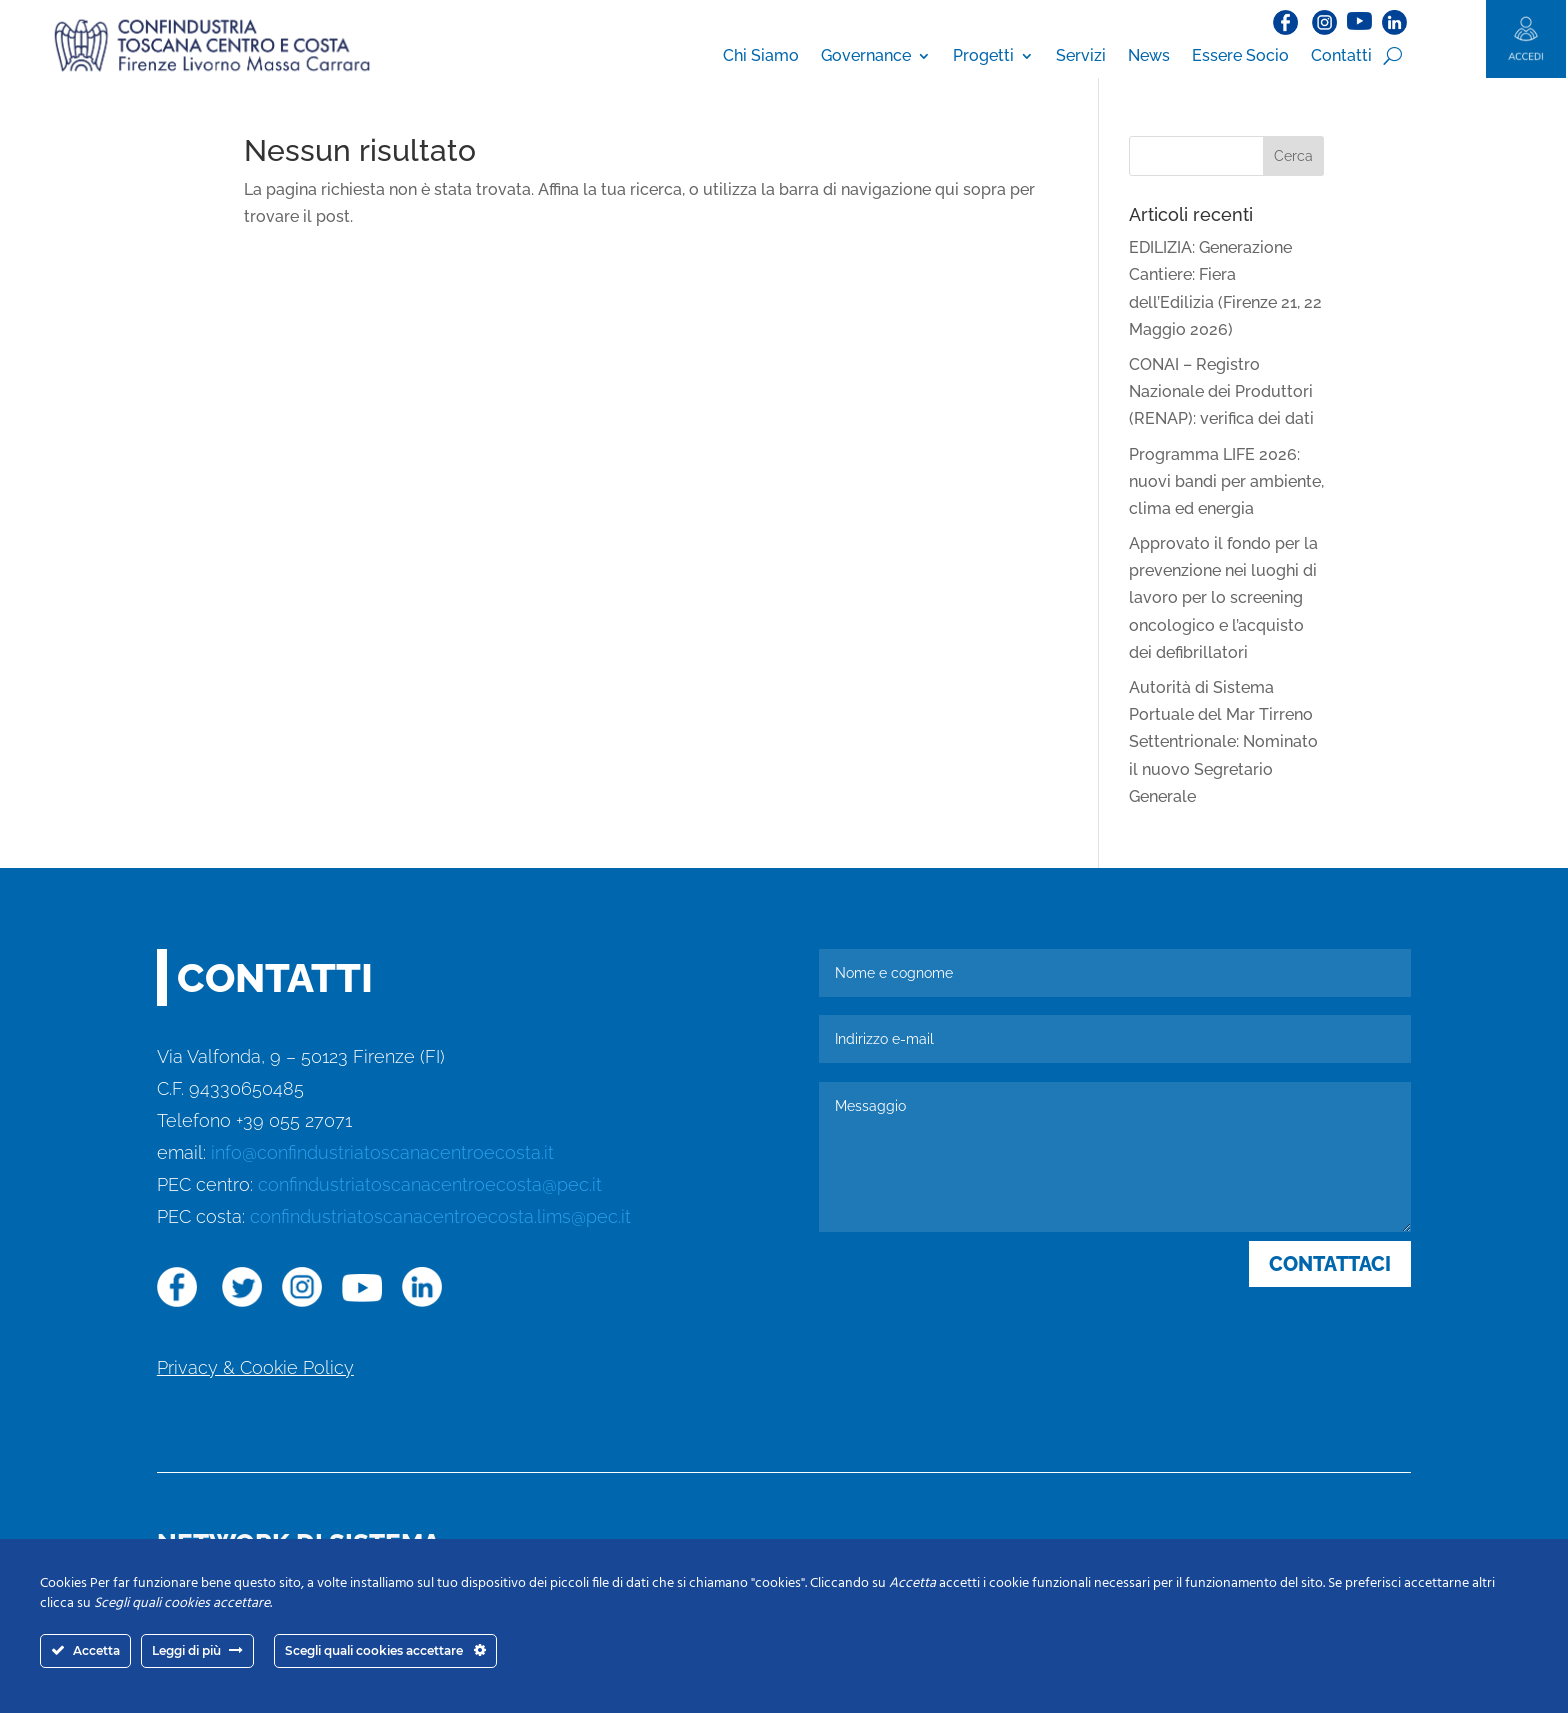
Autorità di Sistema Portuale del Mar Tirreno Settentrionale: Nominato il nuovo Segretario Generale (1223, 742)
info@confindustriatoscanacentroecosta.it (382, 1152)
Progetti (983, 55)
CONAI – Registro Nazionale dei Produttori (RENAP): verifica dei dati (1221, 391)
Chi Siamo (761, 55)
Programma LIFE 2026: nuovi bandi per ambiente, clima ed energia (1226, 481)
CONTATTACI (1330, 1264)
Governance (866, 55)
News (1149, 55)
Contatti (1341, 55)
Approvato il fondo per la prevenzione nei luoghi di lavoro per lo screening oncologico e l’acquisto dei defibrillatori (1223, 598)
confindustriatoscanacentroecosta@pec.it (430, 1184)
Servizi (1081, 55)
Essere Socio (1240, 55)
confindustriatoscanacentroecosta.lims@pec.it (440, 1216)
